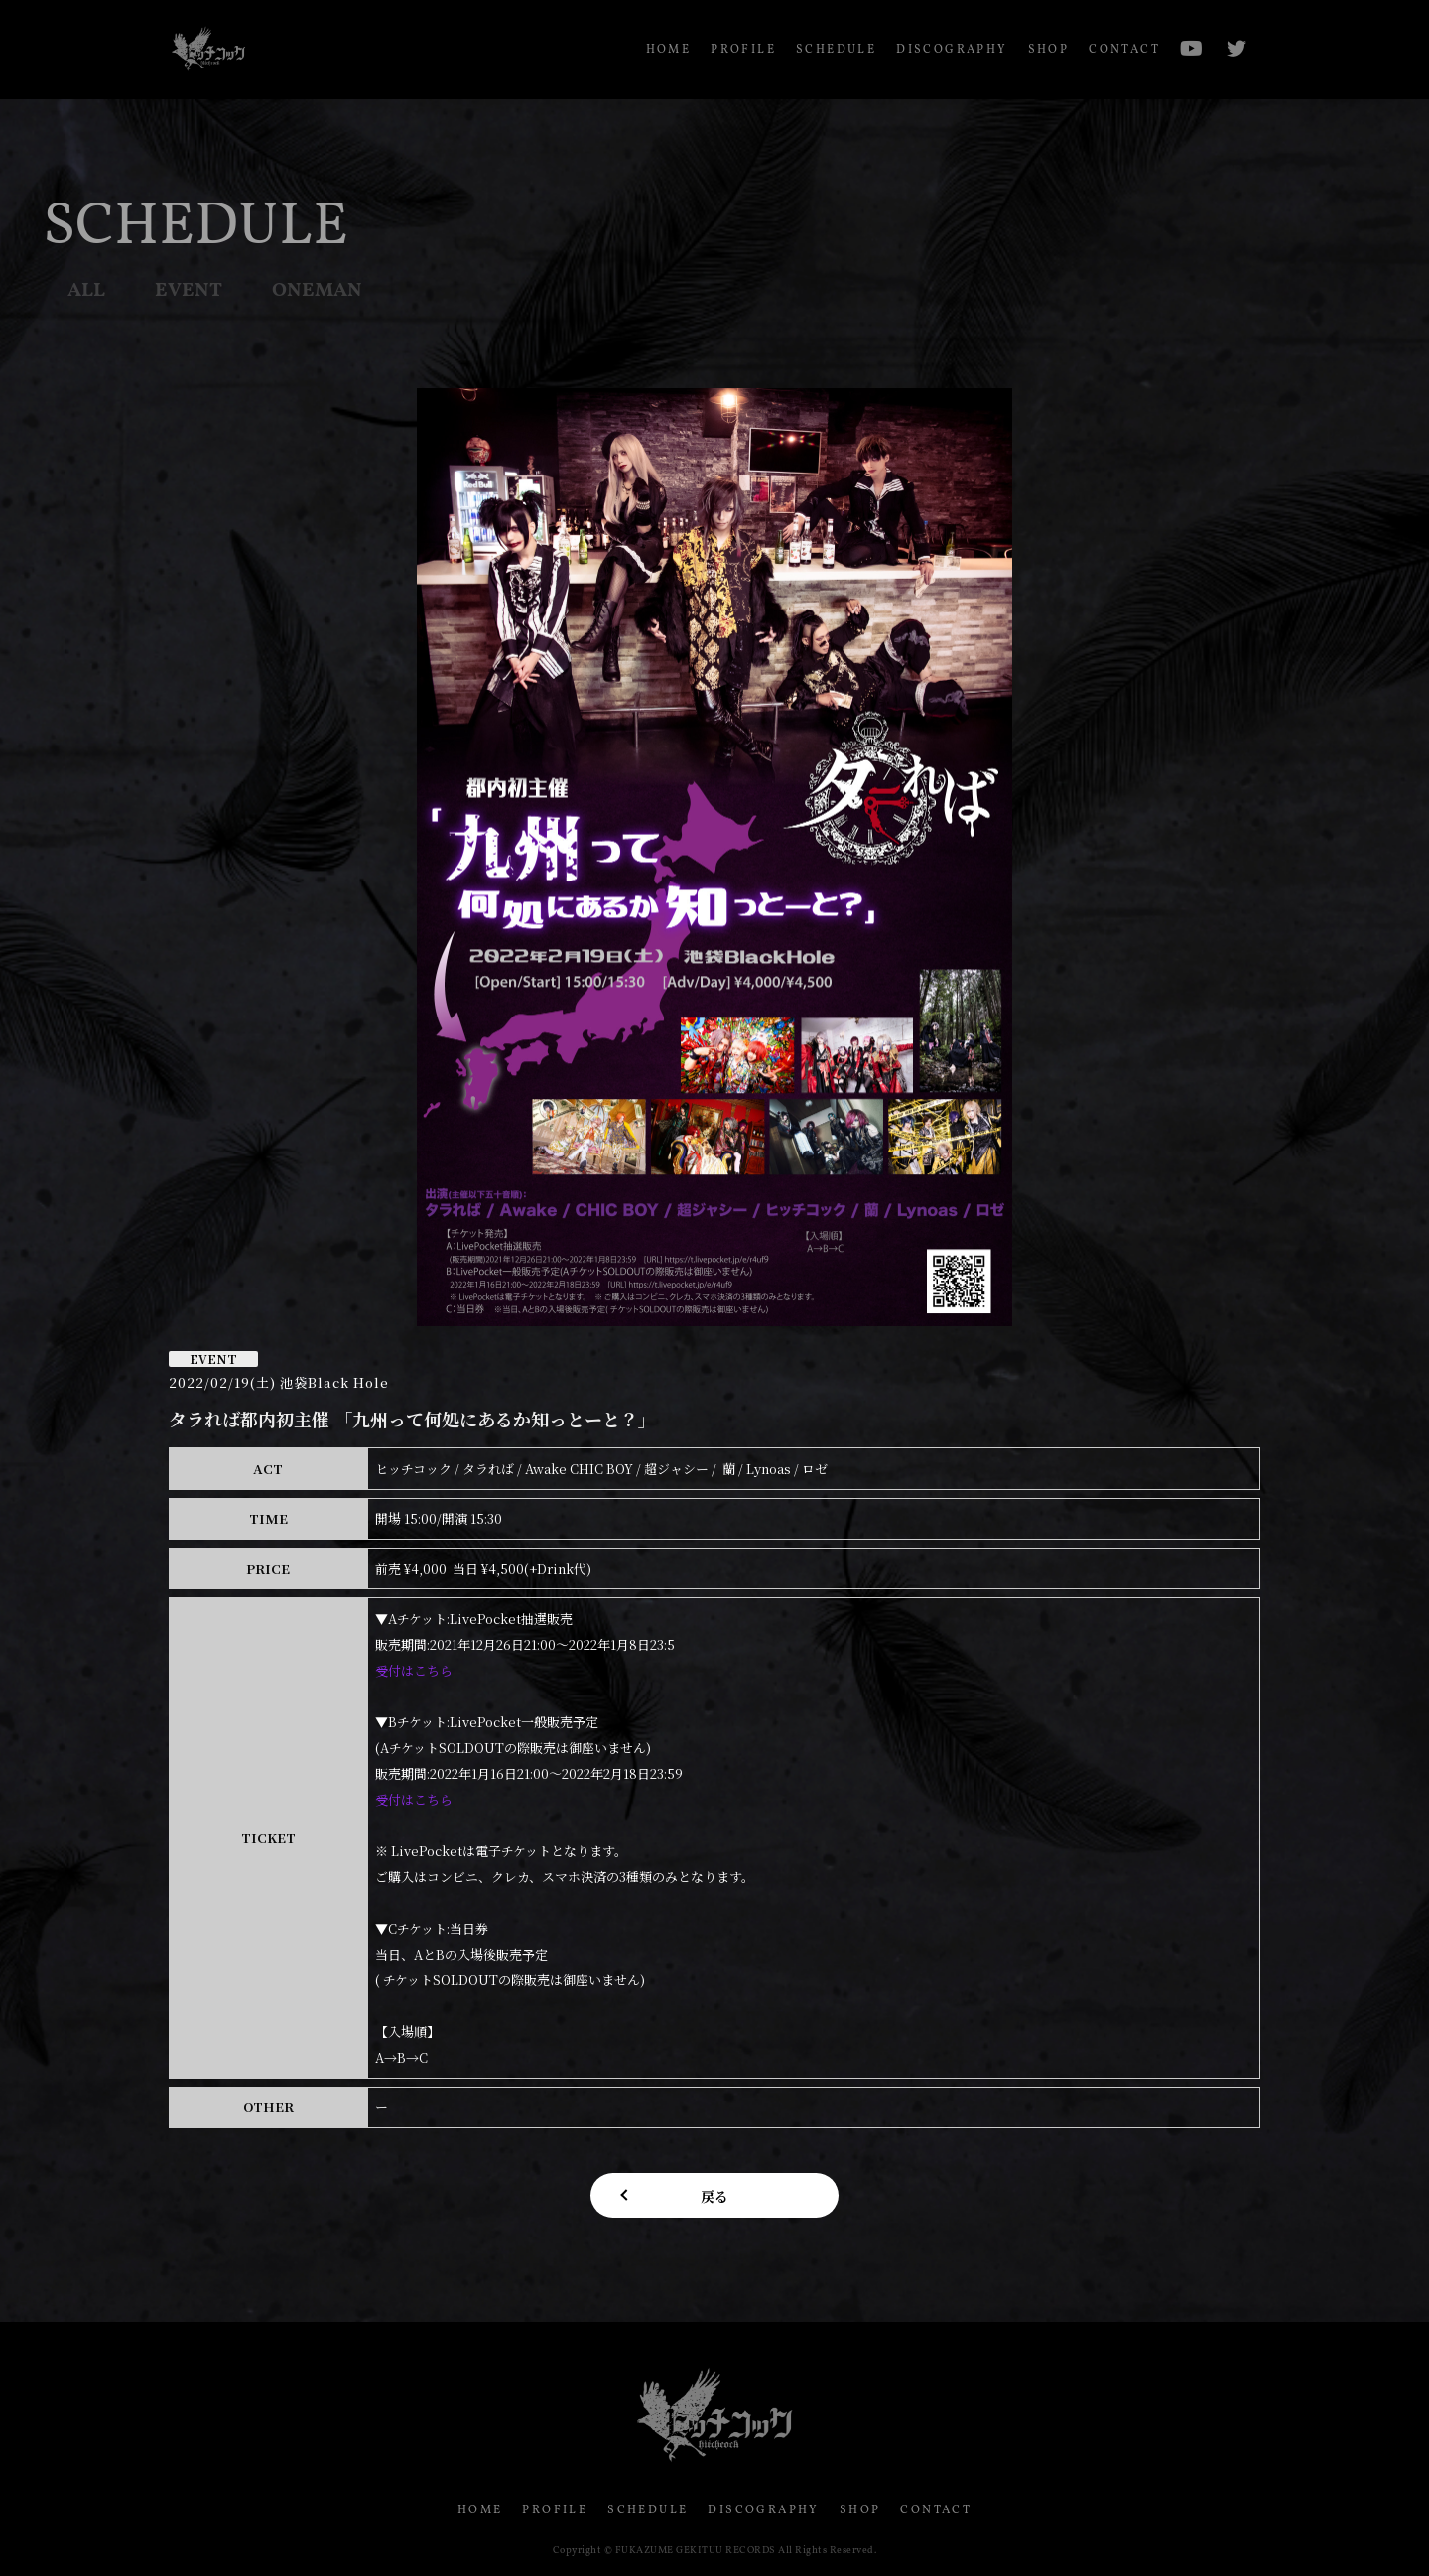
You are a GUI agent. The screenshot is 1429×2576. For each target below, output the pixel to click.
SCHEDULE (836, 50)
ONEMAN (317, 291)
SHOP (1049, 50)
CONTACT (1124, 50)
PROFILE (743, 50)
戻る (714, 2196)
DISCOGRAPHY (951, 50)
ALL (86, 291)
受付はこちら (414, 1670)
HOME (669, 50)
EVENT (188, 291)
